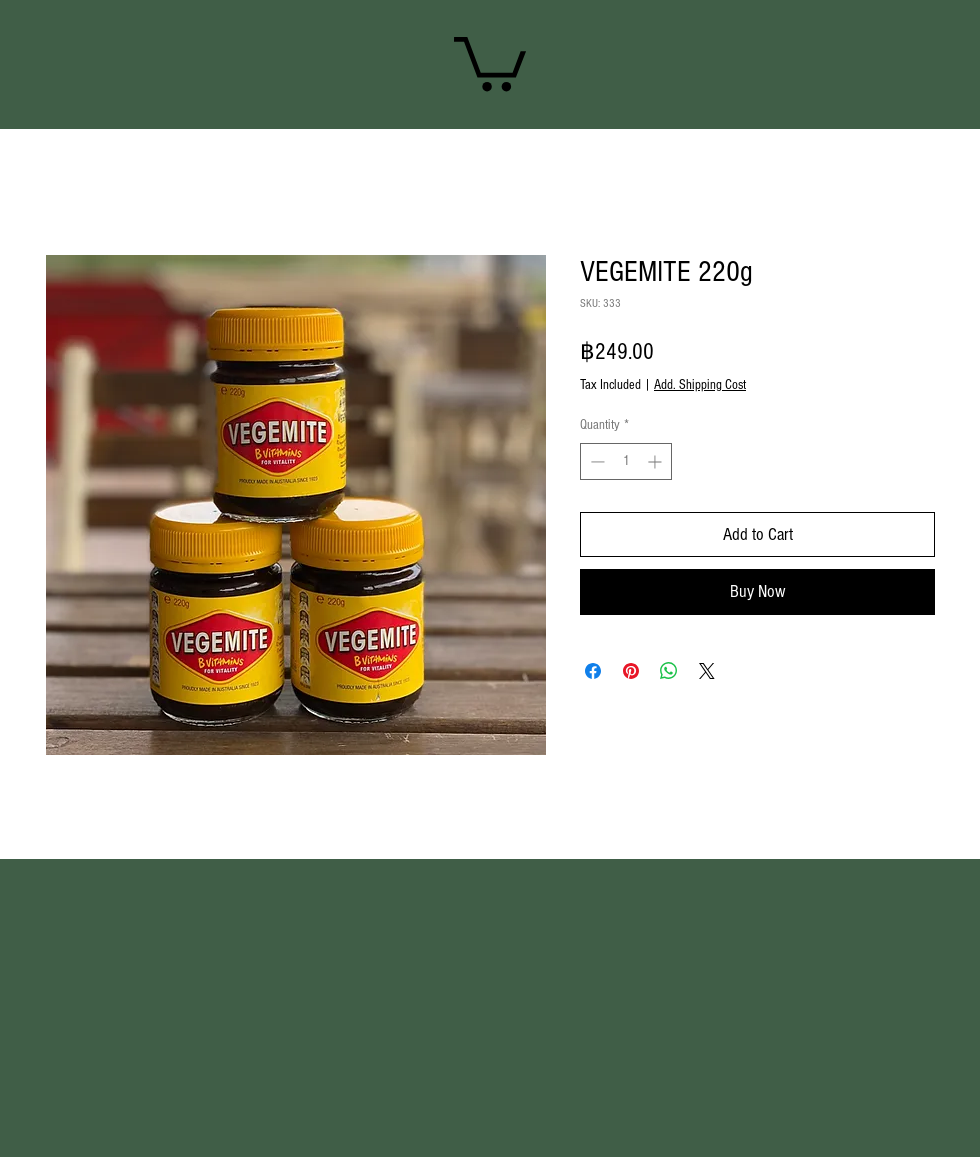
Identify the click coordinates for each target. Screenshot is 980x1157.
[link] (490, 61)
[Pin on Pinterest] (631, 671)
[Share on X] (707, 671)
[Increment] (656, 461)
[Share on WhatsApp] (669, 671)
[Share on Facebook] (593, 671)
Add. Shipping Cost (700, 385)
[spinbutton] (626, 461)
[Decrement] (595, 461)
